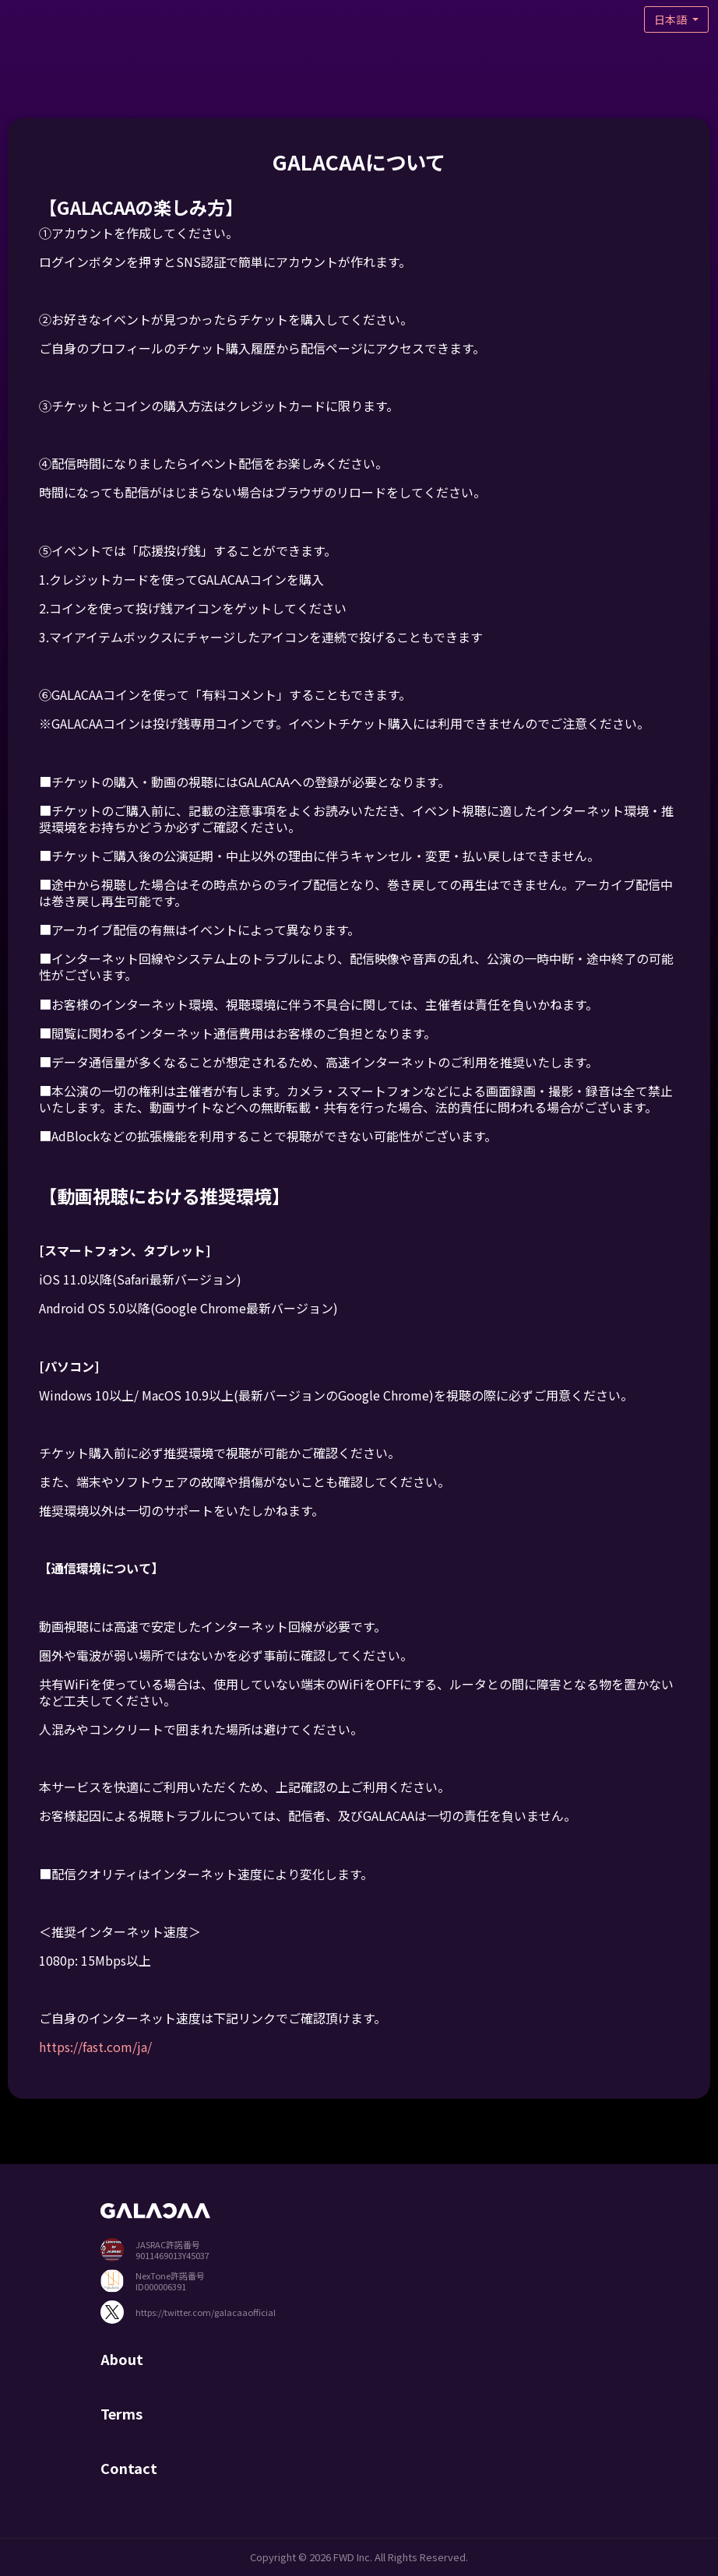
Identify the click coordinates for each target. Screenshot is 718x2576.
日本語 (671, 19)
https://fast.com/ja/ (95, 2046)
